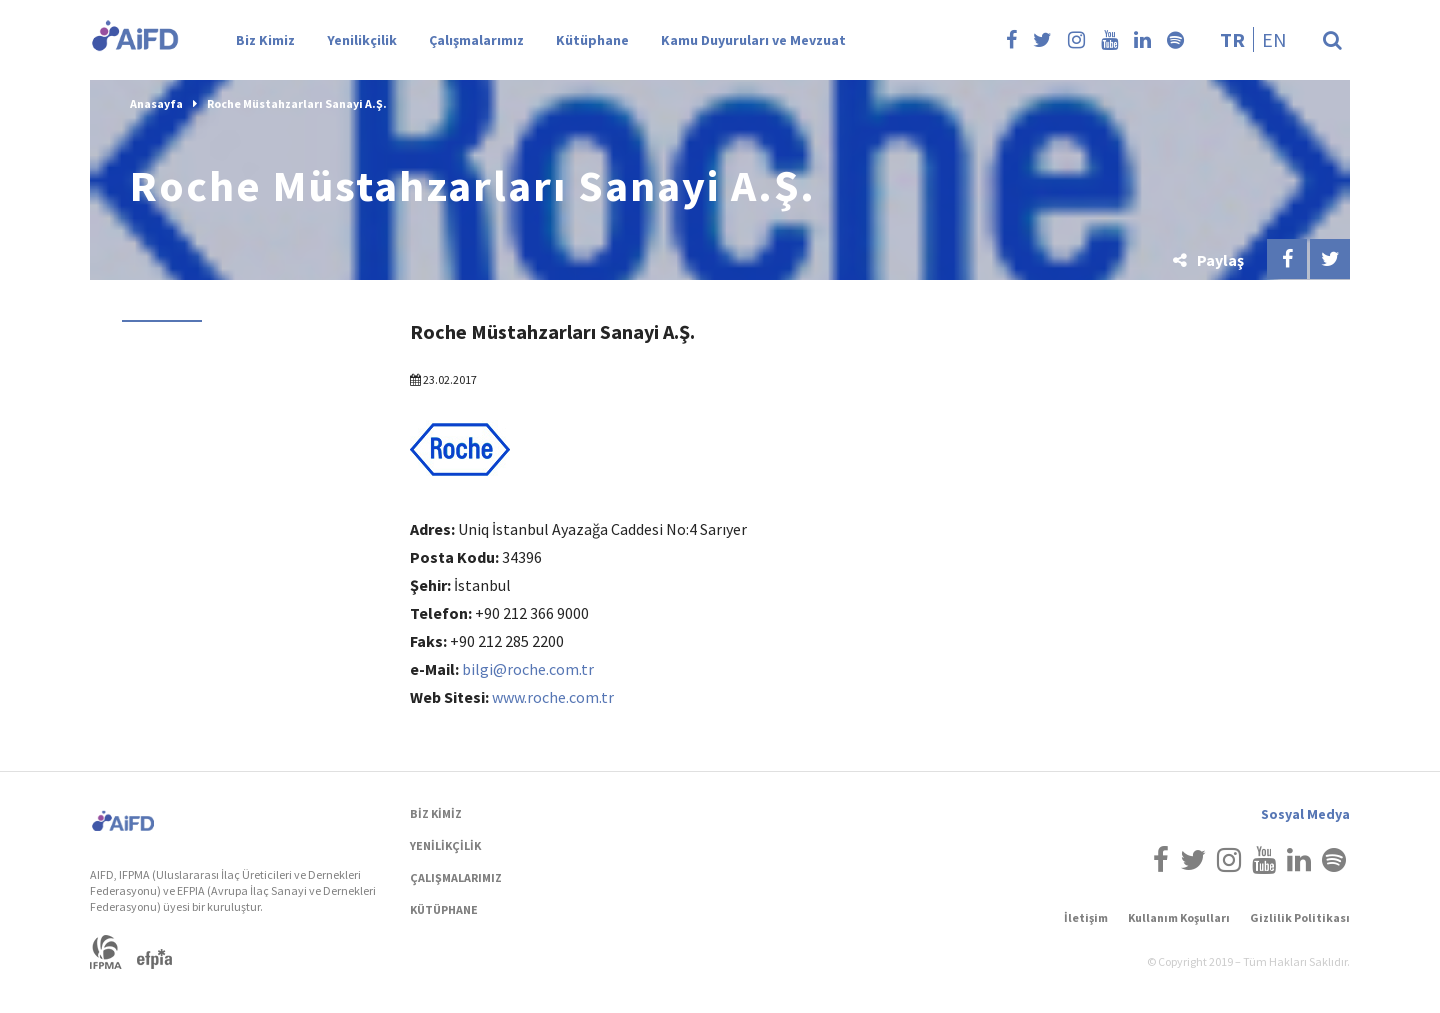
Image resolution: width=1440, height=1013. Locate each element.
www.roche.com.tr (553, 697)
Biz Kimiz (265, 40)
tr (1232, 39)
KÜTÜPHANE (444, 909)
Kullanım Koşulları (1179, 917)
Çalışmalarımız (476, 40)
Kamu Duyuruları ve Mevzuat (753, 40)
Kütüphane (592, 40)
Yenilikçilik (362, 40)
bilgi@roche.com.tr (528, 669)
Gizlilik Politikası (1300, 917)
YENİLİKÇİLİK (445, 845)
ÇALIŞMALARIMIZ (456, 877)
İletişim (1086, 917)
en (1274, 39)
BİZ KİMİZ (436, 813)
